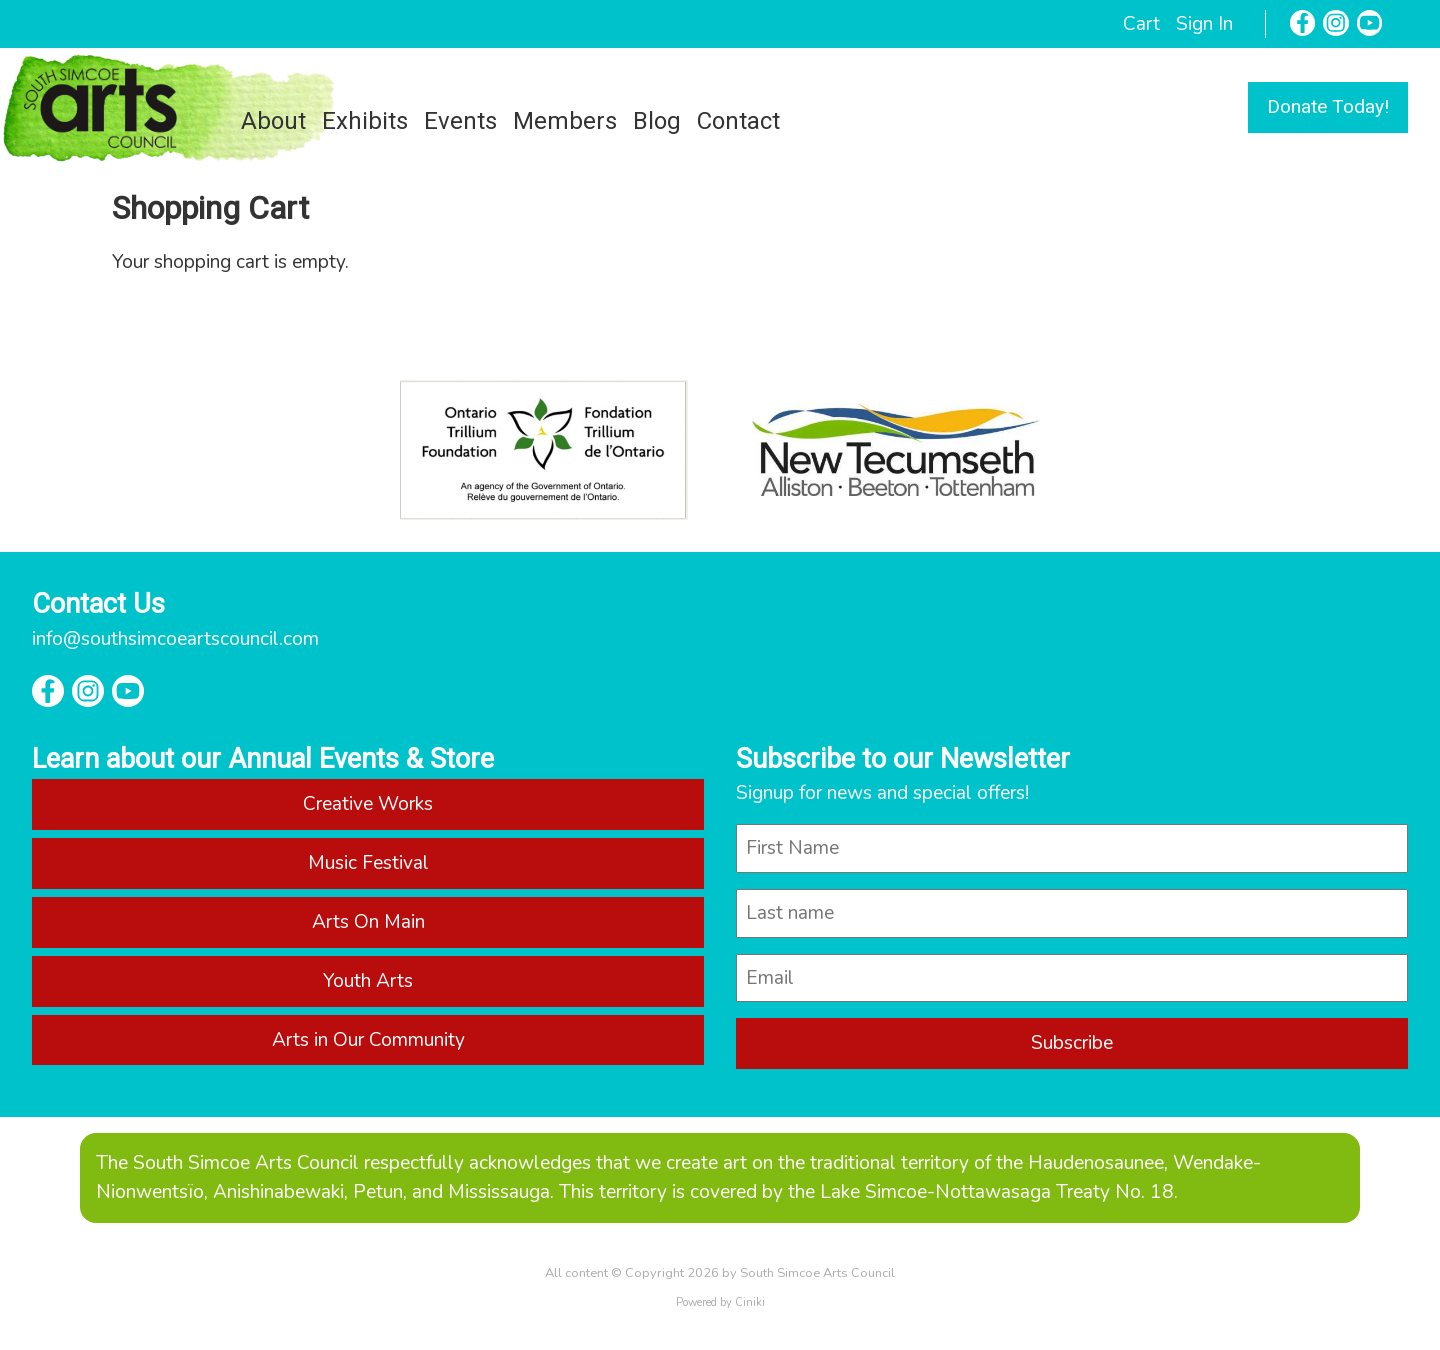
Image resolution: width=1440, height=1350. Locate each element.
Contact (738, 121)
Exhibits (365, 121)
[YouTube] (1370, 23)
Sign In (1204, 24)
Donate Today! (1328, 106)
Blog (657, 121)
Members (565, 121)
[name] (1072, 848)
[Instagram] (1336, 23)
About (273, 121)
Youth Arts (368, 981)
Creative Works (368, 804)
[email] (1072, 978)
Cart (1141, 24)
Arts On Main (368, 922)
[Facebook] (1303, 23)
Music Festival (368, 863)
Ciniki (750, 1302)
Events (460, 121)
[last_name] (1072, 913)
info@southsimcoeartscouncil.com (175, 639)
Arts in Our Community (368, 1040)
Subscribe (1072, 1043)
